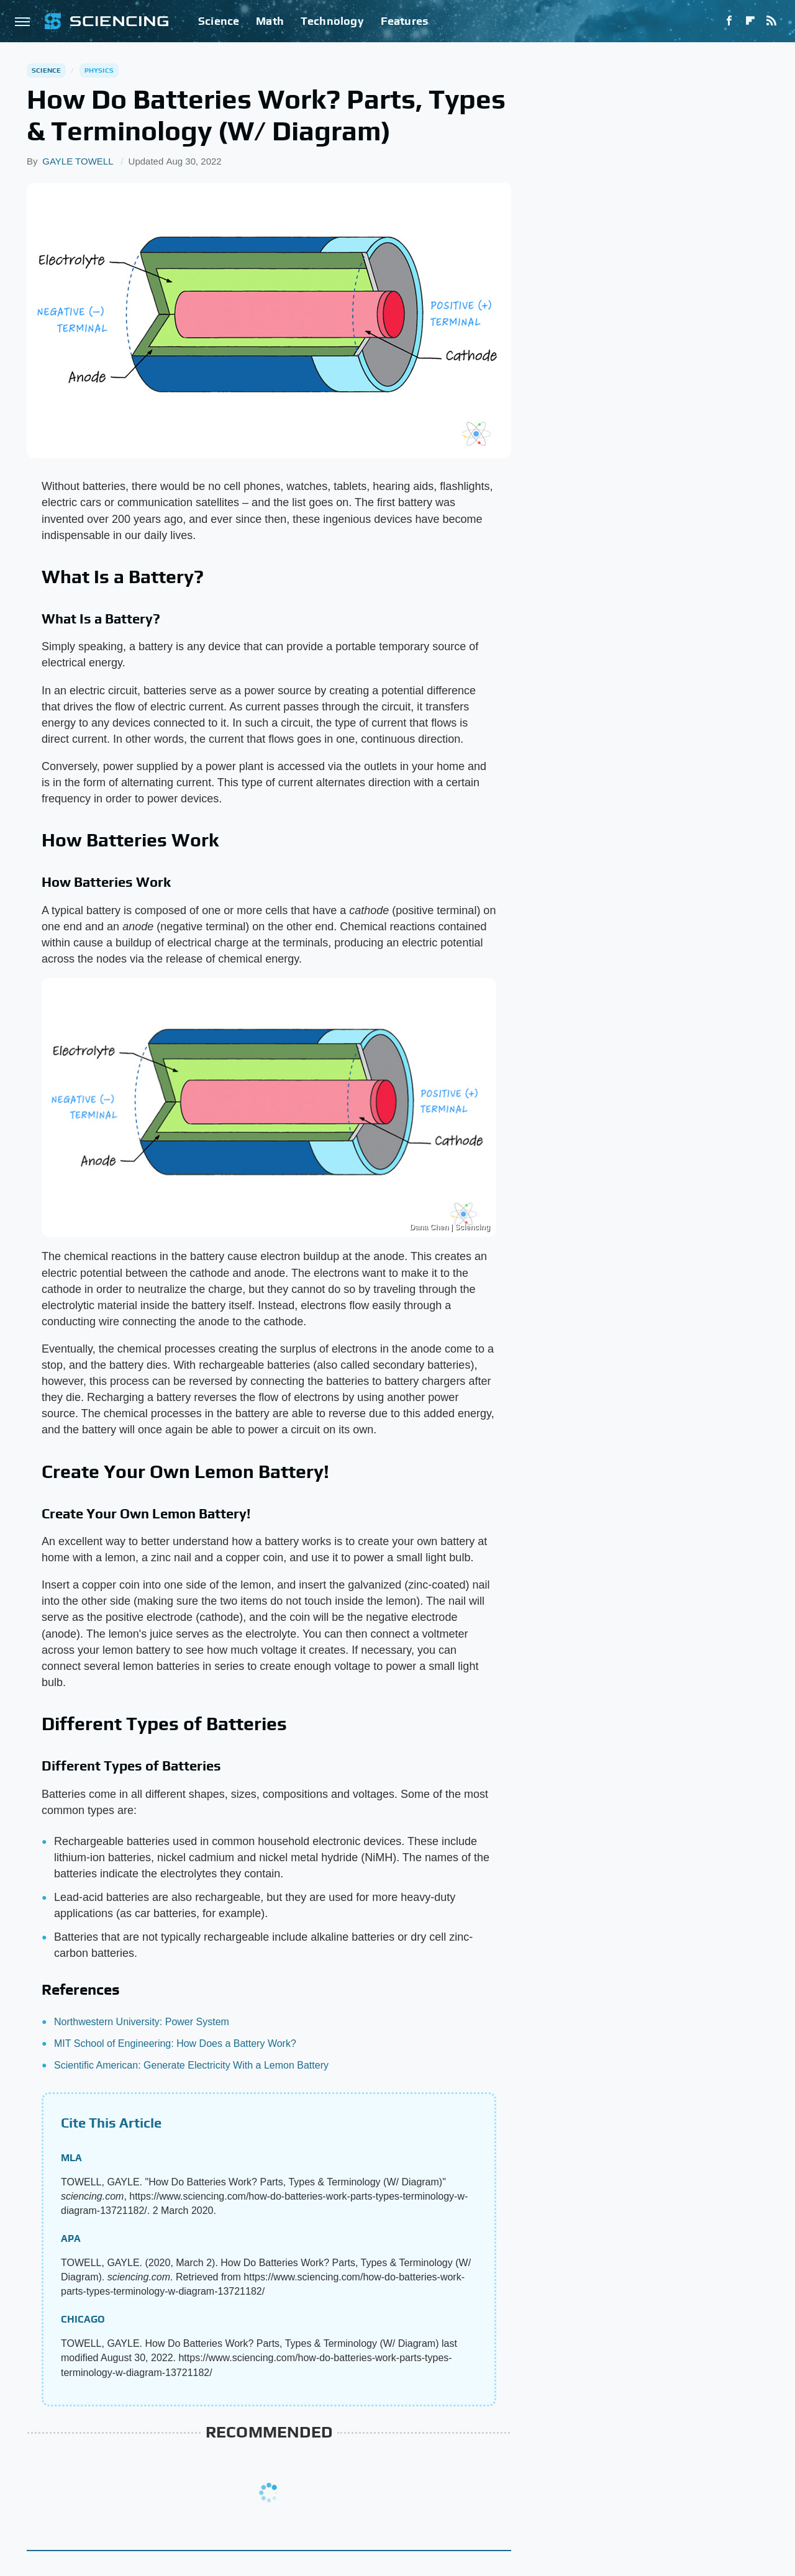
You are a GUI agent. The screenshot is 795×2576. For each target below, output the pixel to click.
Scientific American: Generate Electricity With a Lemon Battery (191, 2065)
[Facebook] (729, 21)
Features (405, 20)
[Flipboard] (750, 21)
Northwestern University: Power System (141, 2021)
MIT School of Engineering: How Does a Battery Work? (175, 2043)
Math (270, 20)
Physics (99, 70)
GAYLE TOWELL (77, 161)
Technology (332, 20)
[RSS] (771, 21)
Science (218, 20)
